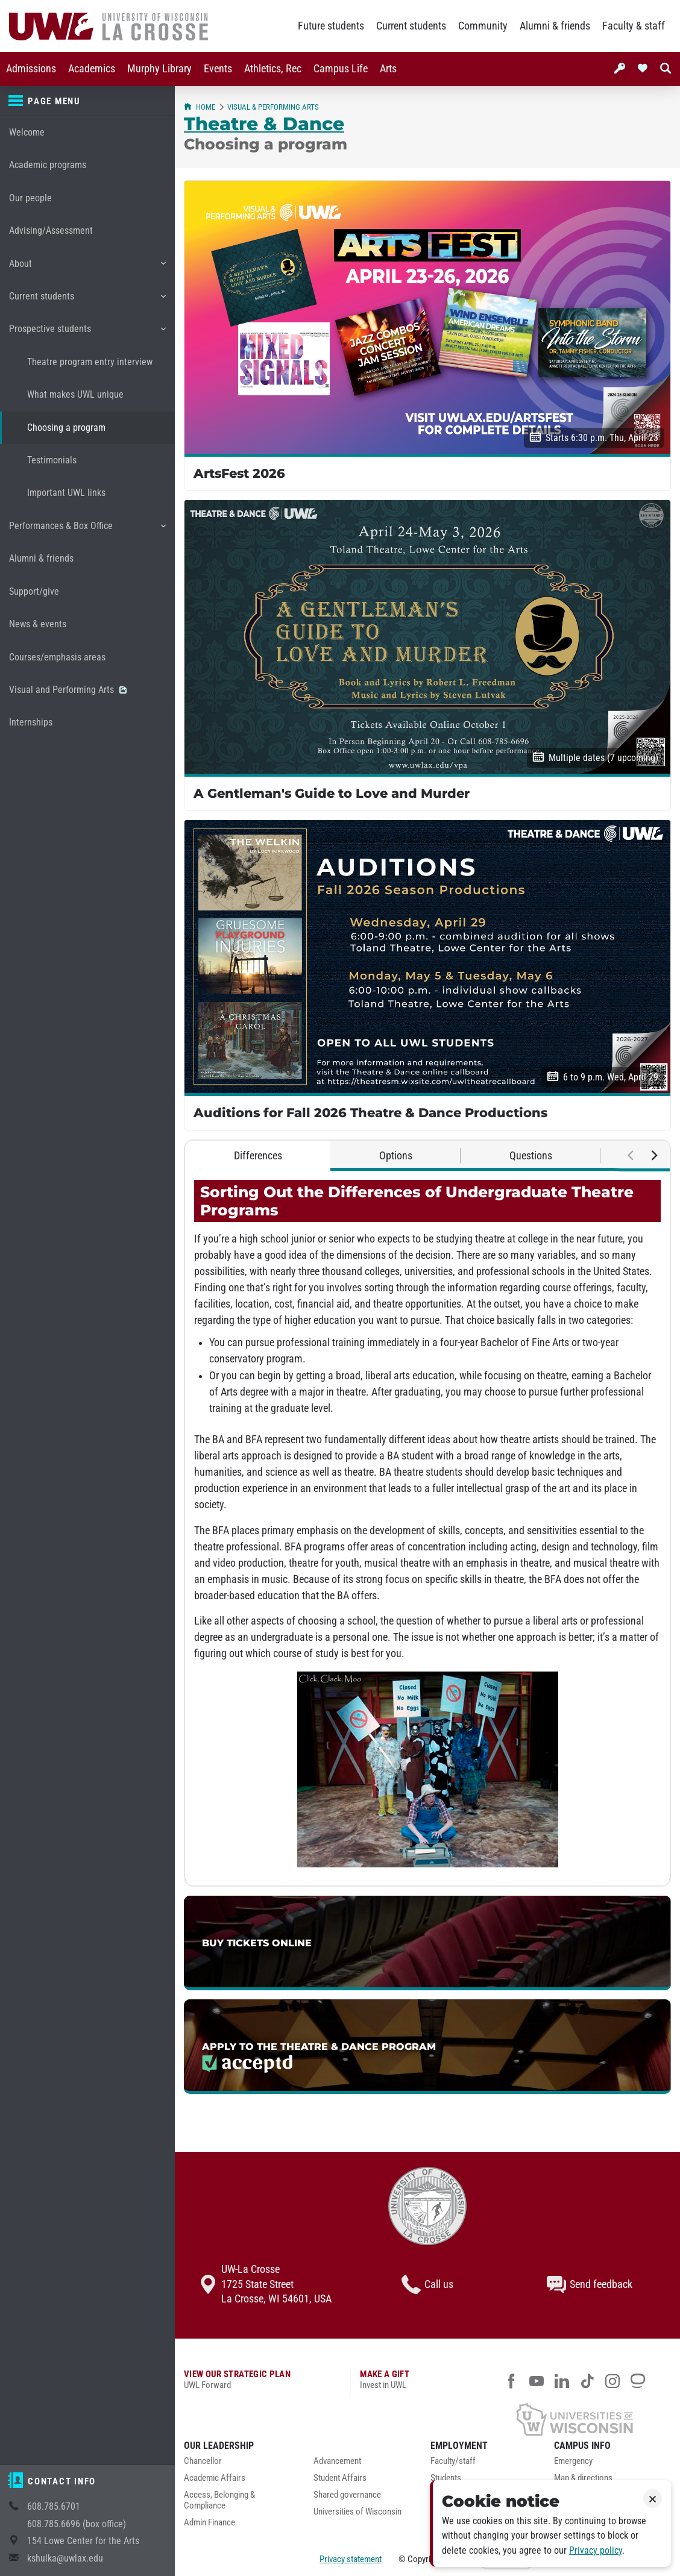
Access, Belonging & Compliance (219, 2500)
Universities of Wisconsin (357, 2512)
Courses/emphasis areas (57, 657)
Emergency (573, 2461)
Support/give (34, 591)
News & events (37, 624)
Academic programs (47, 165)
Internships (30, 722)
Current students (411, 26)
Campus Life (340, 69)
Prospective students (87, 333)
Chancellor (203, 2461)
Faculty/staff (453, 2461)
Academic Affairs (214, 2478)
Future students (331, 26)
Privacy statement (351, 2559)
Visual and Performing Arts (68, 689)
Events (218, 69)
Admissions (31, 69)
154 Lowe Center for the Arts (83, 2540)
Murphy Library (159, 69)
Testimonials (52, 460)
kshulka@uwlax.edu (65, 2558)
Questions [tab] (530, 1156)
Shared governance (347, 2495)
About (87, 268)
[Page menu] (87, 101)
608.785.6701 (53, 2506)
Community (483, 26)
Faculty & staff (633, 26)
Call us (427, 2284)
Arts (388, 69)
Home (199, 106)
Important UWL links (66, 492)
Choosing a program (66, 427)
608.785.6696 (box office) (76, 2524)
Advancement (337, 2461)
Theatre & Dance (264, 123)
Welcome (27, 132)
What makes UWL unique (75, 394)
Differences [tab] (258, 1156)
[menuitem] (31, 69)
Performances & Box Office (87, 530)
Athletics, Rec (272, 69)
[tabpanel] (427, 1528)
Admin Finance (209, 2523)
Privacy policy (595, 2550)
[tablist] (427, 1156)
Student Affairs (340, 2478)
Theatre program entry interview (90, 362)
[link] (427, 1943)
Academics (91, 69)
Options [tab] (395, 1156)
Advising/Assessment (51, 230)
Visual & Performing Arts (273, 106)
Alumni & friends (555, 26)
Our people (30, 198)
